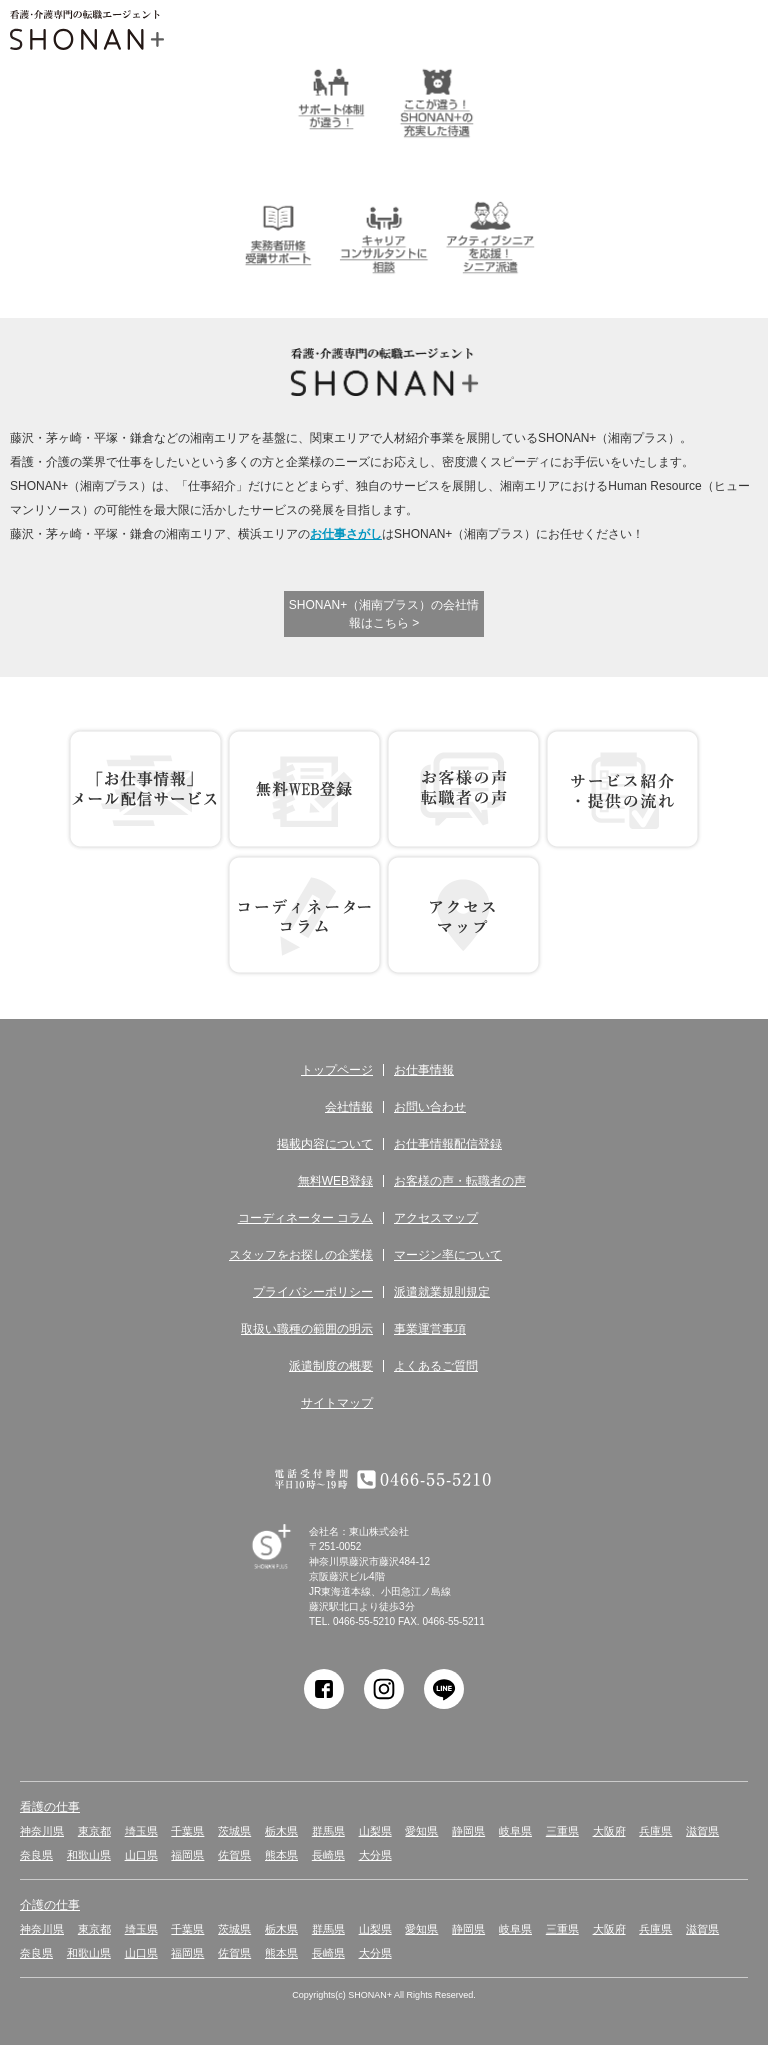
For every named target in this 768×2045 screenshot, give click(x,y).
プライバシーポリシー (313, 1292)
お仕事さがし (346, 534)
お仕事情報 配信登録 (145, 789)
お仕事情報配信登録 (448, 1144)
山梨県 (375, 1831)
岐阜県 (515, 1831)
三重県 (562, 1831)
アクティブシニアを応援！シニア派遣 (490, 235)
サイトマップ (337, 1403)
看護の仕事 (50, 1807)
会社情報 (349, 1107)
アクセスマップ (436, 1218)
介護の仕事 (50, 1905)
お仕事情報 (424, 1070)
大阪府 (609, 1831)
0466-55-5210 (364, 1621)
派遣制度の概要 (331, 1366)
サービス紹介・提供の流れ (622, 789)
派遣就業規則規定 (442, 1292)
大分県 (375, 1855)
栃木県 (281, 1831)
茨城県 (234, 1831)
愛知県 (421, 1831)
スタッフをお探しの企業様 (301, 1255)
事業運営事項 (430, 1329)
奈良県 (36, 1855)
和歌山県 (89, 1855)
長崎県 (328, 1855)
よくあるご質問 (436, 1366)
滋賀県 (702, 1831)
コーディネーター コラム (304, 915)
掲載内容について (325, 1144)
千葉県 (187, 1831)
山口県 (141, 1855)
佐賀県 (234, 1855)
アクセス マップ (463, 915)
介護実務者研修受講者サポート (278, 235)
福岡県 (187, 1855)
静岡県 (468, 1831)
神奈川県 (42, 1831)
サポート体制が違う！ (331, 99)
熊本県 (281, 1855)
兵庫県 (655, 1831)
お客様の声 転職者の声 (463, 789)
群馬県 (328, 1831)
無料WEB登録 (304, 789)
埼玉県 (141, 1831)
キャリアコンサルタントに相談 (384, 235)
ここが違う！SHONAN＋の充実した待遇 (437, 99)
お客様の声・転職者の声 (460, 1181)
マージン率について (448, 1255)
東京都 (94, 1831)
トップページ (337, 1070)
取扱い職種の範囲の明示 (307, 1329)
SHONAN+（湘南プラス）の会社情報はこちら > (384, 614)
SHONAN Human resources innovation (289, 1569)
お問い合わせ (430, 1107)
